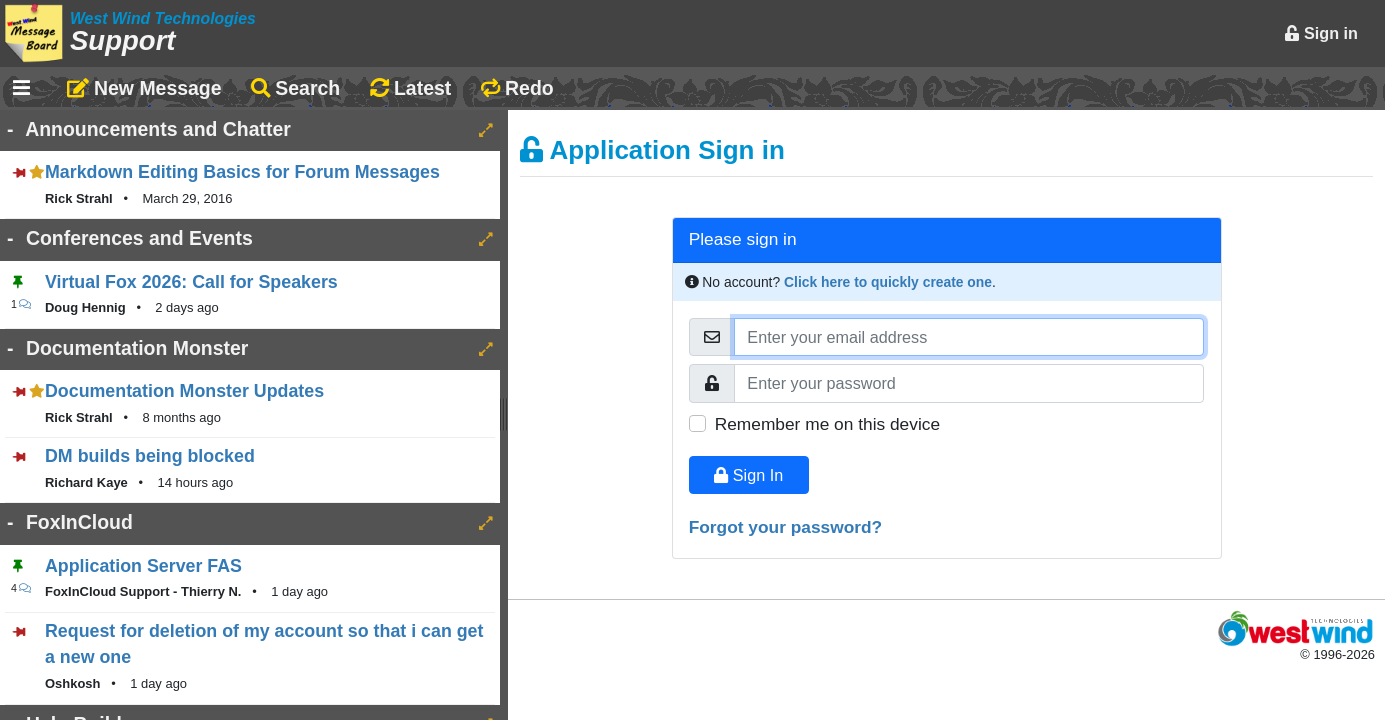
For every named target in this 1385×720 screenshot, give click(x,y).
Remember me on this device (827, 424)
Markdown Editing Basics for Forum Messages (242, 172)
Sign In (748, 475)
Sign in (1321, 33)
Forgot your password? (786, 527)
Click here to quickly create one (888, 282)
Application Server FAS (143, 566)
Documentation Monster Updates (184, 391)
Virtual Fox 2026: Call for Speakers (191, 282)
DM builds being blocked (150, 456)
